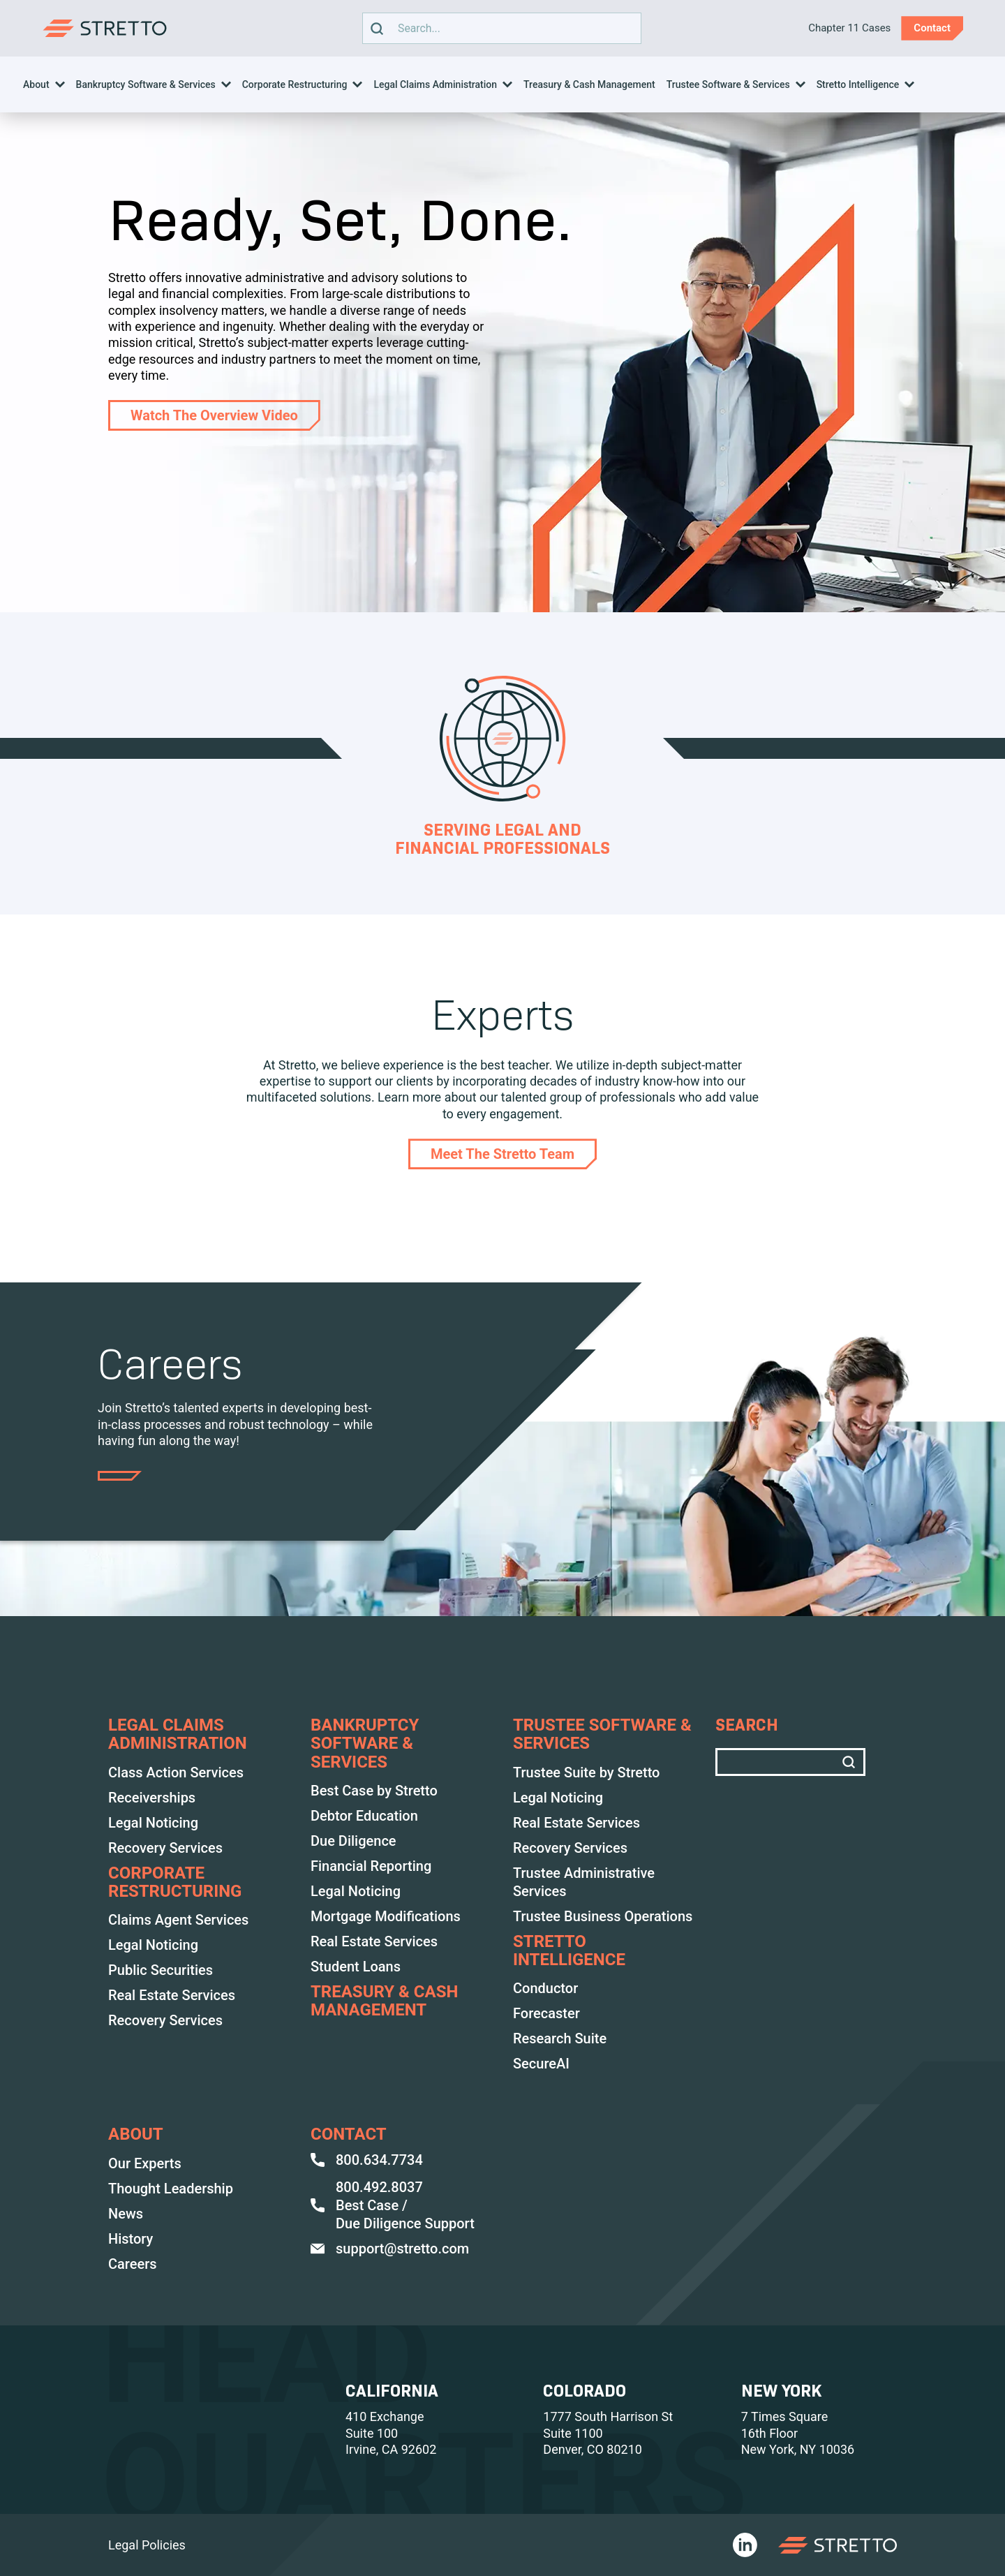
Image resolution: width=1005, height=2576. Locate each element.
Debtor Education (364, 1815)
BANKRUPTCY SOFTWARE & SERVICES (365, 1743)
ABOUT (135, 2134)
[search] (377, 28)
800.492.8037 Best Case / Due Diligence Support (393, 2205)
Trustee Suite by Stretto (586, 1772)
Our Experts (144, 2163)
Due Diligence (353, 1841)
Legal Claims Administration (435, 84)
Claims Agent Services (178, 1919)
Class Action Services (176, 1772)
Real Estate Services (171, 1995)
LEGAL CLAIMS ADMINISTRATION (177, 1734)
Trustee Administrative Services (584, 1882)
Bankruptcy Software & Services (146, 84)
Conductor (545, 1988)
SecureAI (541, 2063)
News (125, 2213)
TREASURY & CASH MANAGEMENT (384, 2001)
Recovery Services (165, 1848)
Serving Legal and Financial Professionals (502, 839)
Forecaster (546, 2013)
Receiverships (151, 1797)
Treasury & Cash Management (589, 84)
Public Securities (160, 1970)
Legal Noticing (153, 1822)
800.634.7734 (367, 2160)
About (36, 84)
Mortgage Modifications (386, 1916)
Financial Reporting (371, 1866)
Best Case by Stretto (374, 1790)
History (130, 2238)
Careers (132, 2264)
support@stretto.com (390, 2248)
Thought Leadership (170, 2188)
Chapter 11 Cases (849, 28)
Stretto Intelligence (858, 84)
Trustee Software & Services (728, 84)
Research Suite (559, 2038)
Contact (349, 2134)
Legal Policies (147, 2545)
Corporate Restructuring (295, 84)
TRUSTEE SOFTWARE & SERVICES (602, 1734)
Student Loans (356, 1966)
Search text (498, 28)
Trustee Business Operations (602, 1916)
